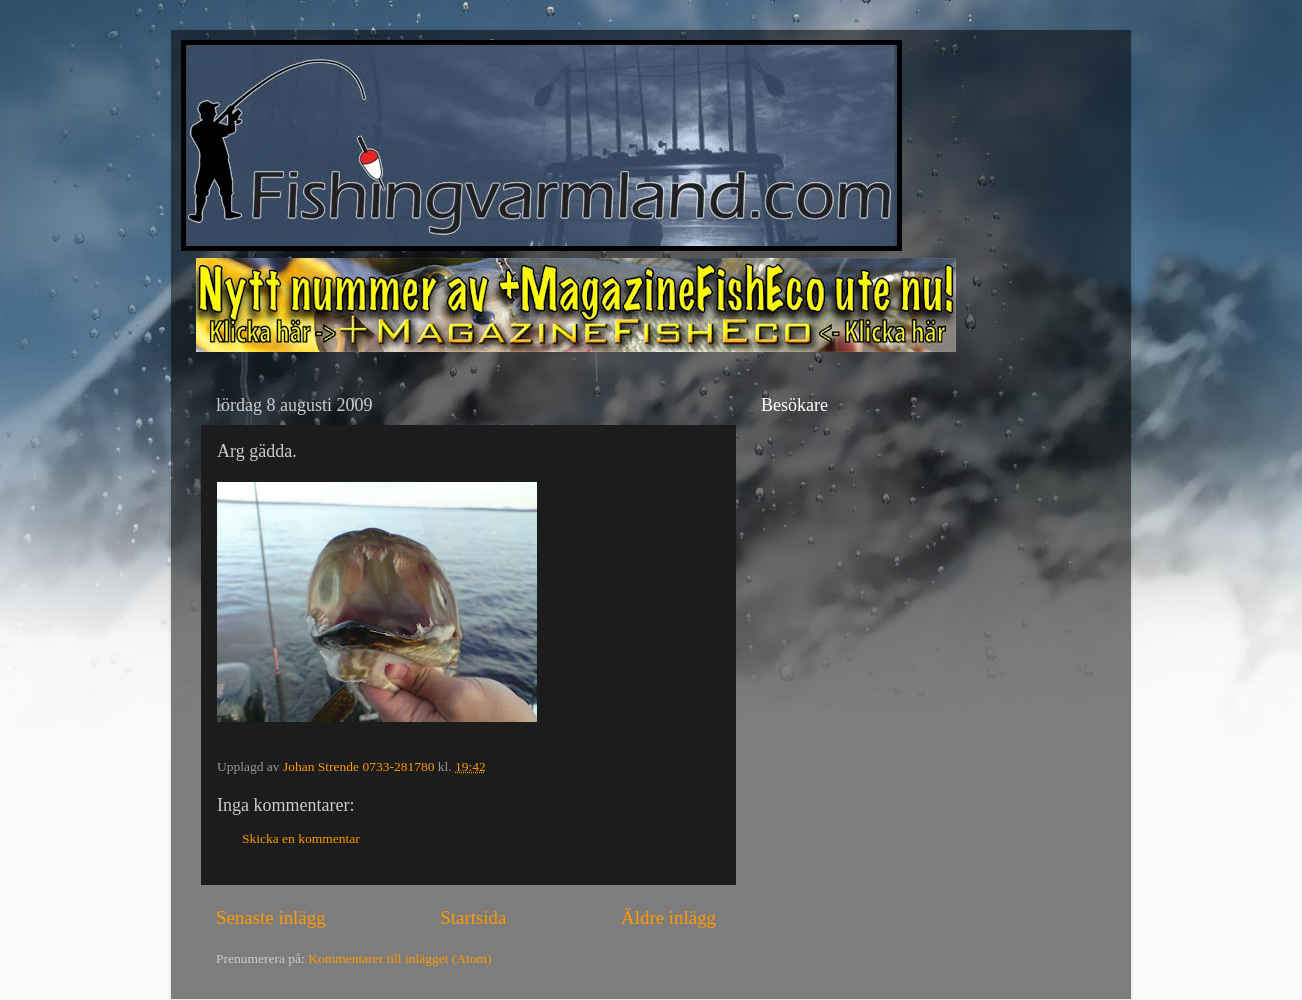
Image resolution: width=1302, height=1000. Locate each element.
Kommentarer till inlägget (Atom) (399, 958)
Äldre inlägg (668, 917)
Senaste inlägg (271, 917)
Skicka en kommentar (301, 838)
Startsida (473, 917)
